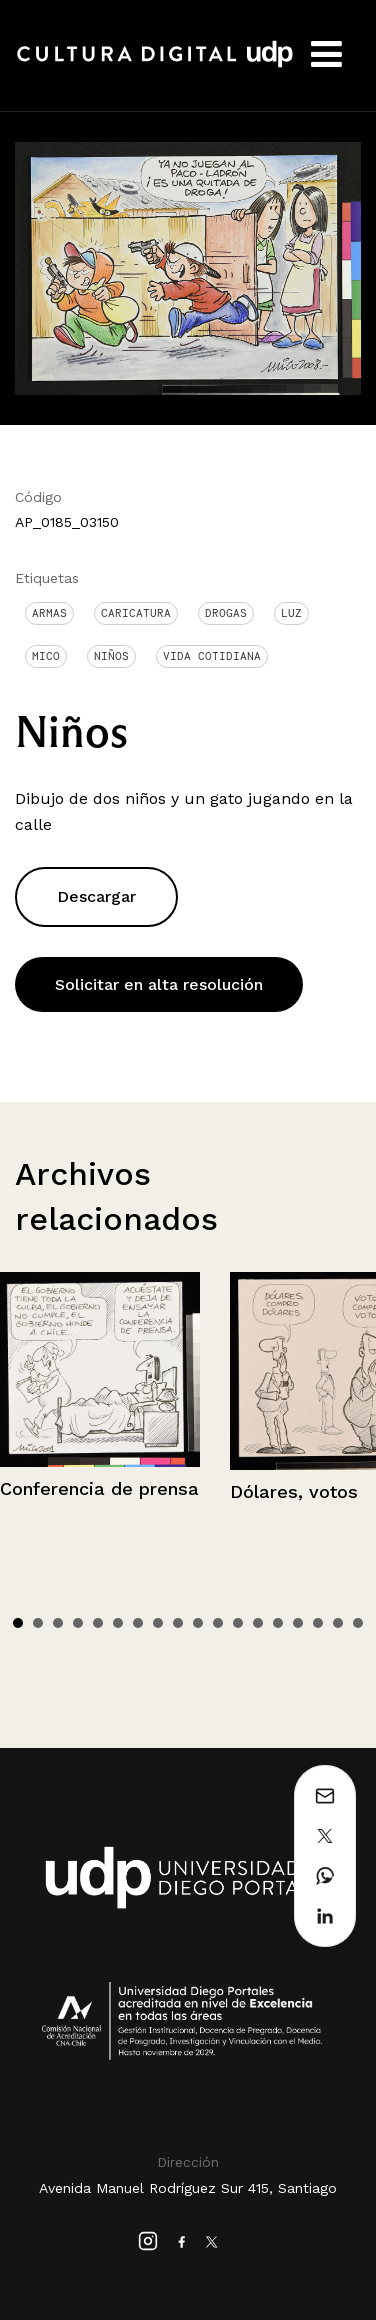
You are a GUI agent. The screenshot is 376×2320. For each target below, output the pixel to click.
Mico (46, 656)
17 (338, 1623)
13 (258, 1623)
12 (238, 1623)
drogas (226, 613)
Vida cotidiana (212, 656)
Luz (291, 613)
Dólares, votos (294, 1491)
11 (218, 1623)
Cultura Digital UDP (155, 65)
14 (278, 1623)
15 (298, 1623)
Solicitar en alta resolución (159, 984)
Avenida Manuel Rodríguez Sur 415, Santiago (188, 2188)
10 (198, 1623)
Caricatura (136, 613)
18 (358, 1623)
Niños (111, 656)
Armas (49, 613)
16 (318, 1623)
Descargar (96, 896)
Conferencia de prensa (99, 1488)
